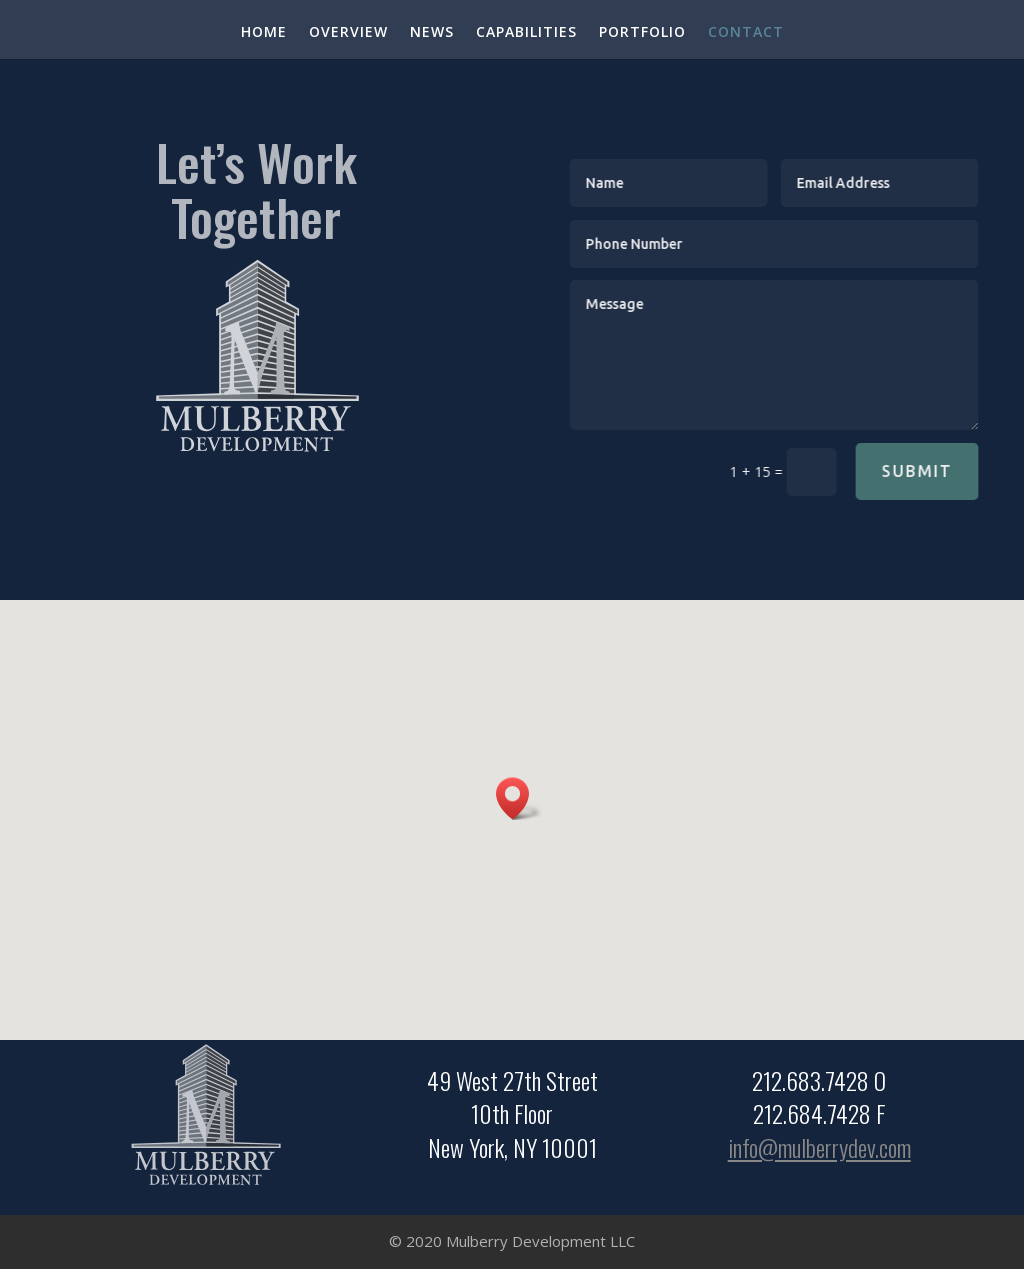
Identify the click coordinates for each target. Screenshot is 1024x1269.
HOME (264, 33)
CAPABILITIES (526, 33)
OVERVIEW (348, 33)
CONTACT (746, 33)
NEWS (432, 33)
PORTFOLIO (642, 33)
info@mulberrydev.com (819, 1147)
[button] (519, 798)
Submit (934, 471)
